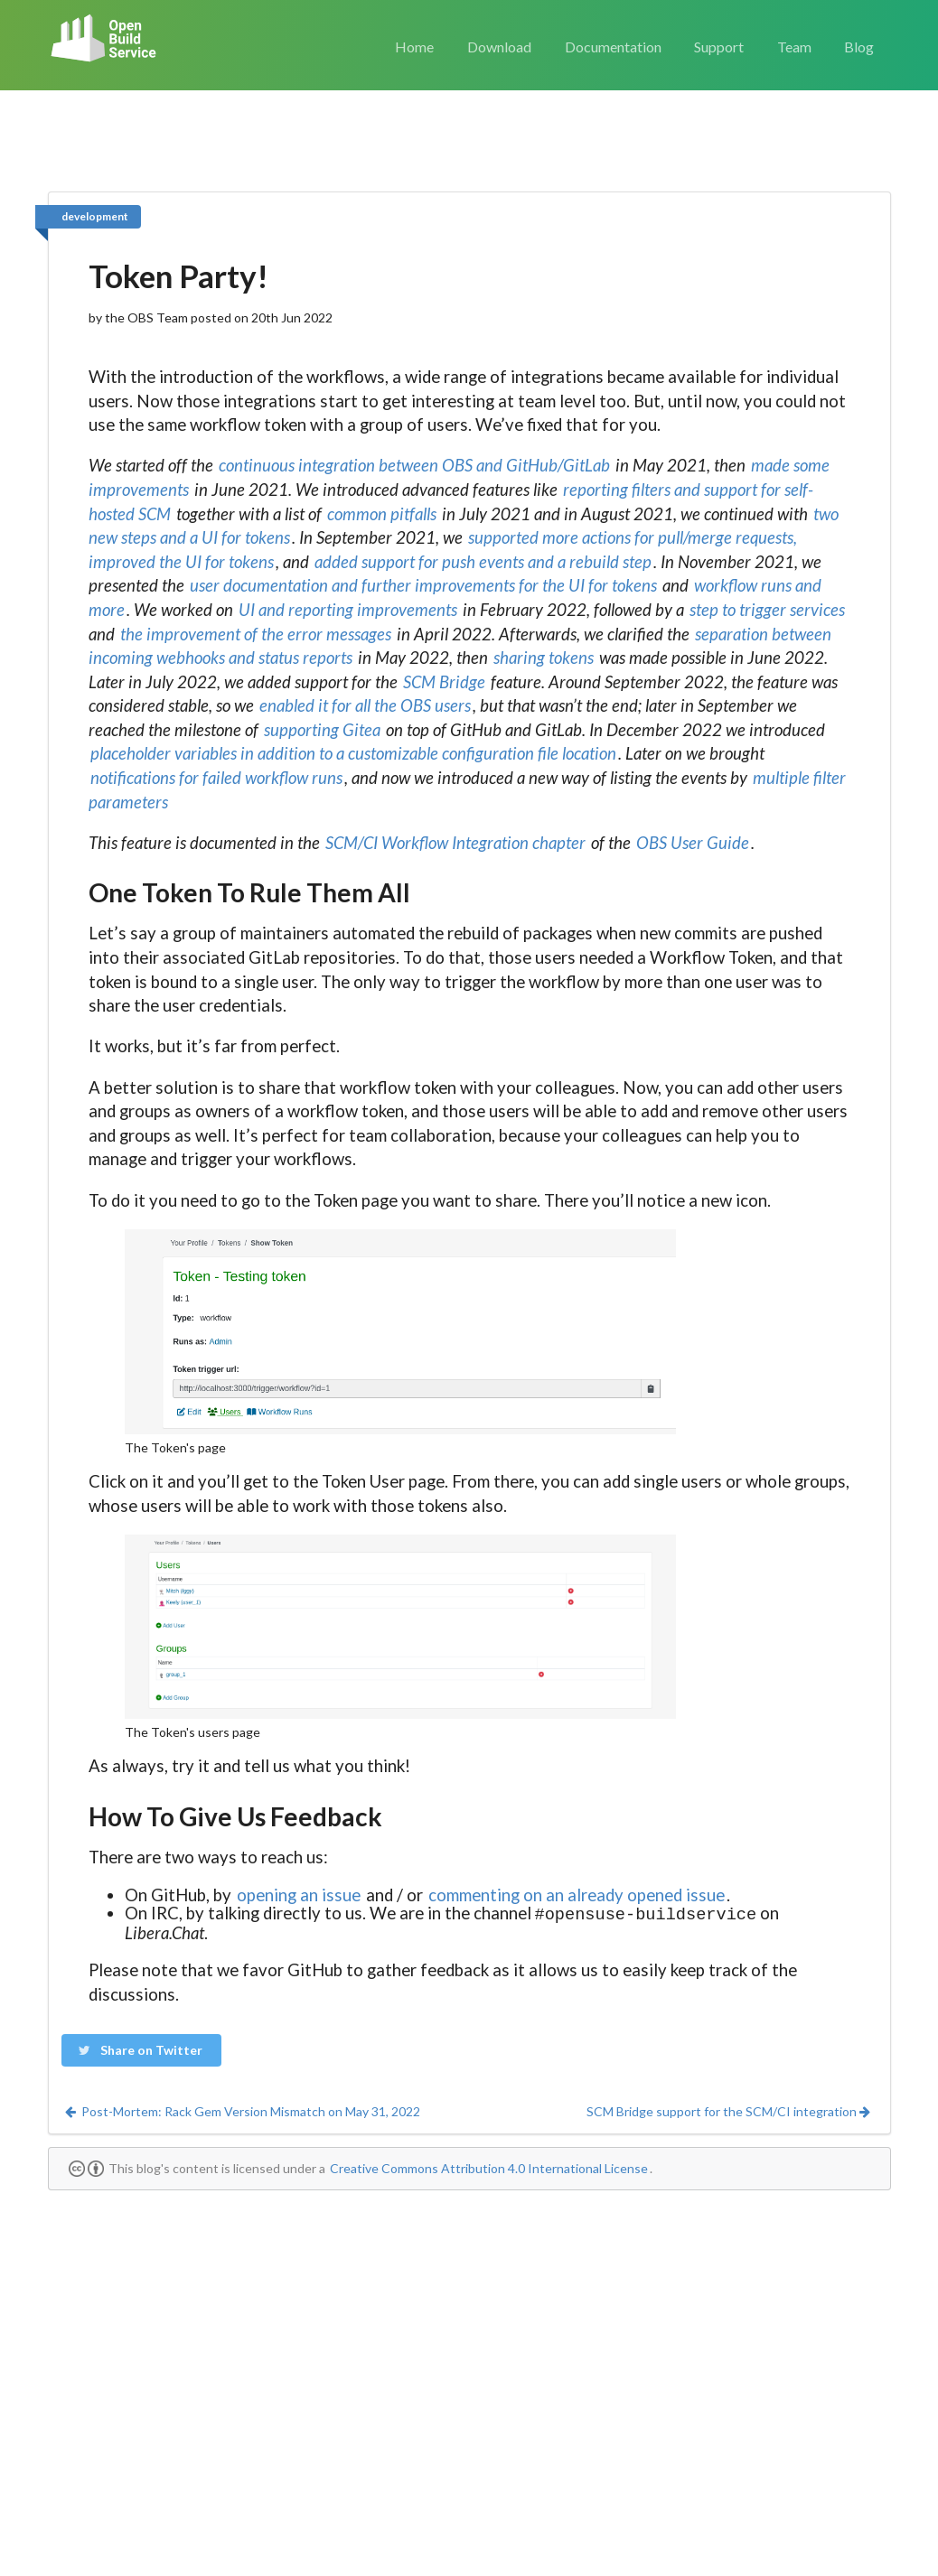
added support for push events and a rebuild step (483, 562)
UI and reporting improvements (348, 610)
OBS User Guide (692, 843)
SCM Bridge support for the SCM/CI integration (729, 2109)
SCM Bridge (444, 682)
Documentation (613, 46)
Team (794, 46)
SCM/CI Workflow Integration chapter (455, 843)
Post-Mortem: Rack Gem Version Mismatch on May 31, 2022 (241, 2109)
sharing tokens (543, 657)
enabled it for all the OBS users (365, 705)
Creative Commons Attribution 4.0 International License (489, 2166)
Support (719, 46)
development (94, 216)
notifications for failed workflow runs (216, 778)
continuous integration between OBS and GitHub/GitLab (414, 465)
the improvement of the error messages (255, 634)
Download (499, 46)
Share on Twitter (140, 2048)
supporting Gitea (322, 730)
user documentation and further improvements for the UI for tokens (423, 585)
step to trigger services (767, 610)
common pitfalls (381, 514)
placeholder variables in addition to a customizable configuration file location (353, 753)
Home (414, 46)
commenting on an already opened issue (576, 1895)
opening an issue (299, 1895)
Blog (859, 46)
